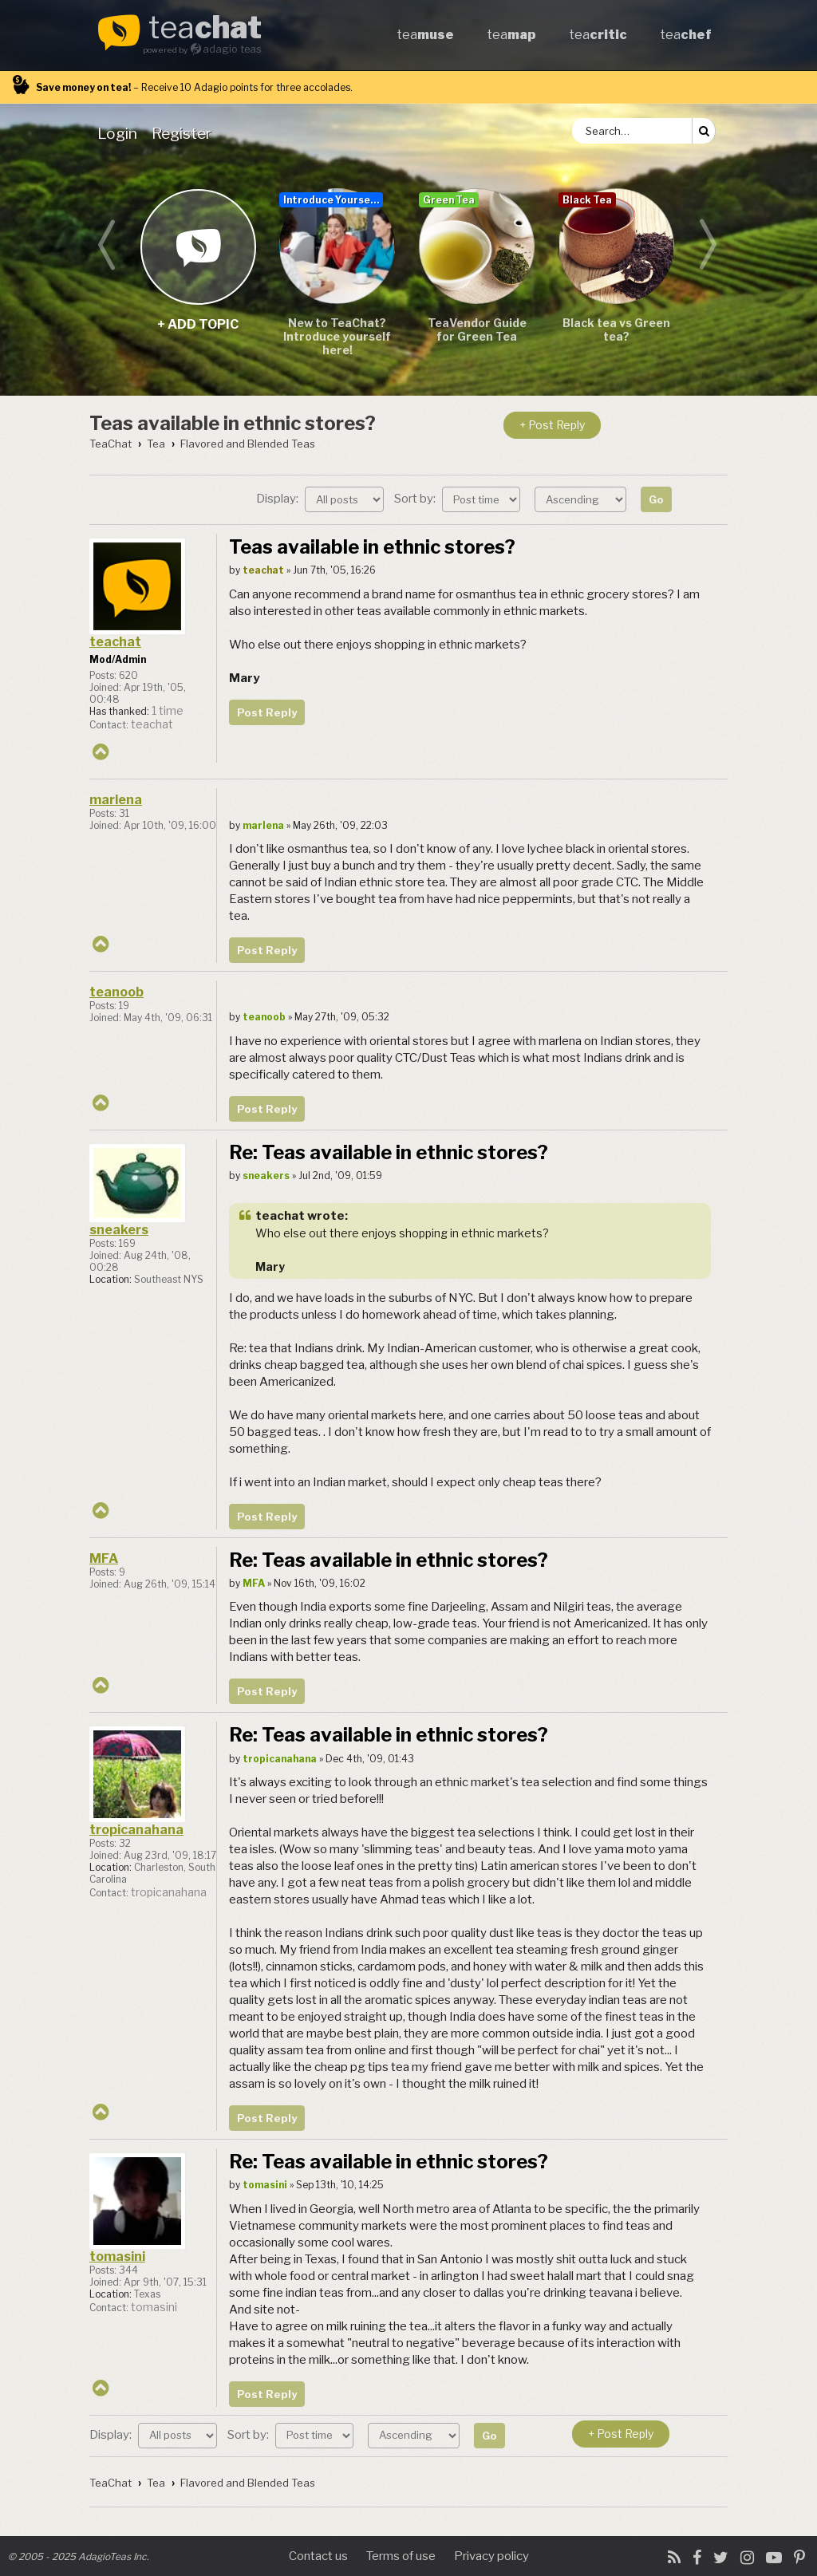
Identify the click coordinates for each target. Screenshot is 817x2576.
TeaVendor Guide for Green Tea (477, 329)
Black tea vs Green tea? (616, 329)
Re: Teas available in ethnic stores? (388, 1152)
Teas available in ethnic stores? (232, 423)
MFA (103, 1558)
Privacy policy (491, 2556)
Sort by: (457, 498)
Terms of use (401, 2556)
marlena (115, 799)
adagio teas (232, 49)
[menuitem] (120, 133)
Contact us (318, 2556)
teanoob (116, 992)
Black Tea (587, 200)
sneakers (118, 1229)
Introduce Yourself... (333, 200)
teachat (115, 641)
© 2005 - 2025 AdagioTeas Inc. (78, 2556)
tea (205, 28)
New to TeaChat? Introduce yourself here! (337, 336)
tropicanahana (136, 1829)
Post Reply (267, 712)
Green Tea (449, 200)
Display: (320, 498)
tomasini (117, 2256)
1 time (168, 710)
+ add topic (197, 246)
